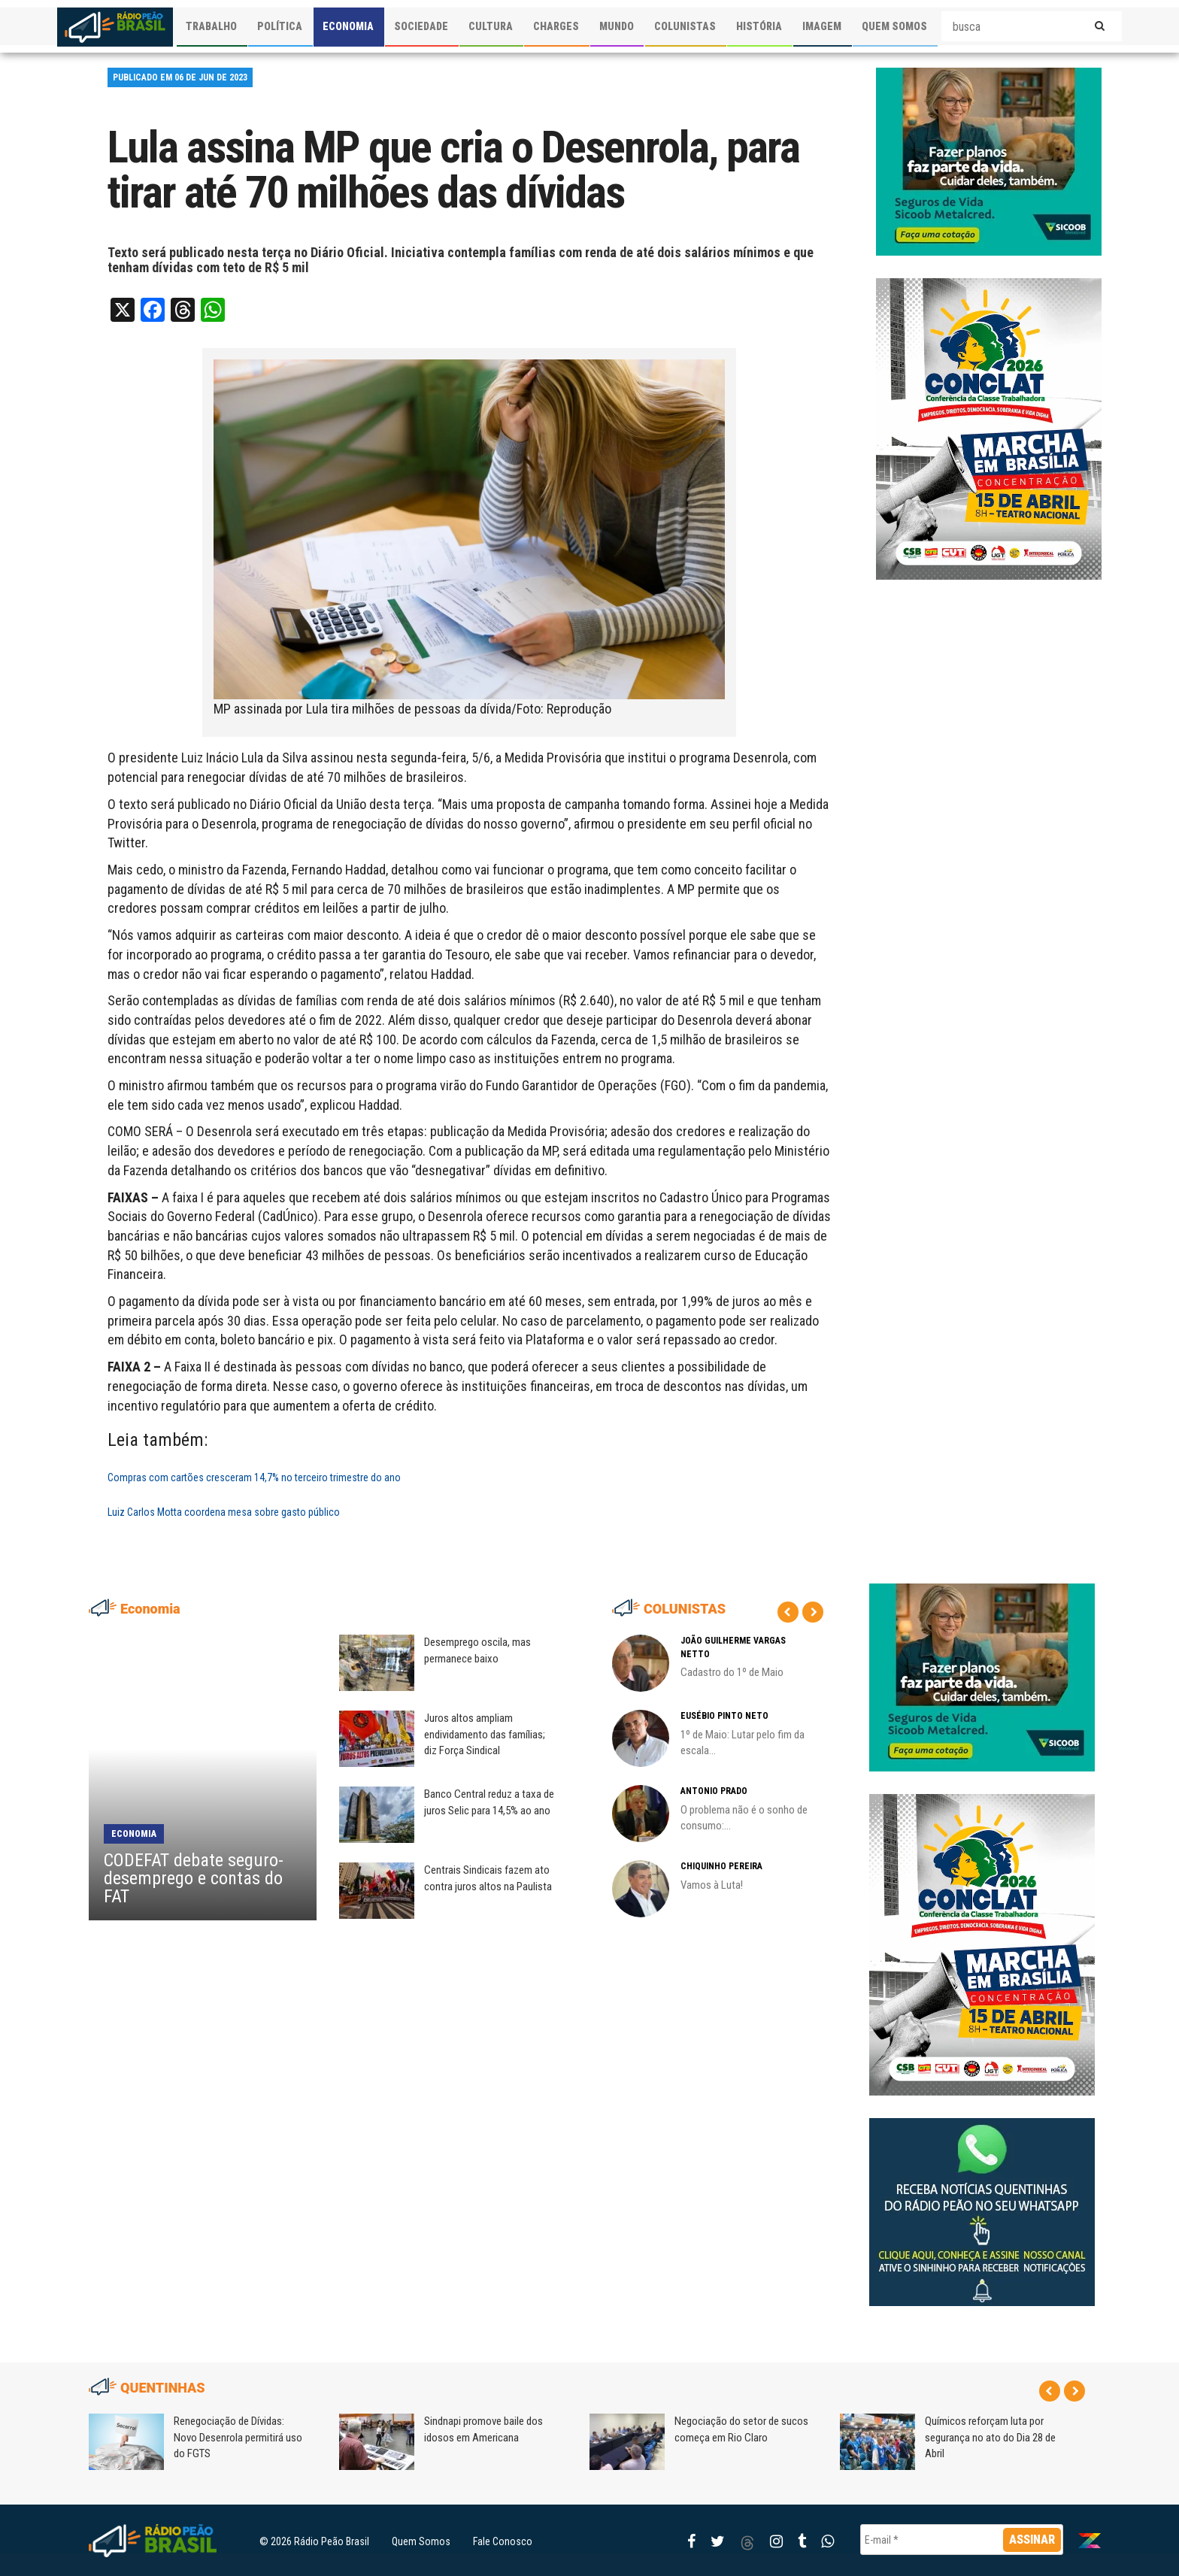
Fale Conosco (502, 2541)
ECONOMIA (348, 26)
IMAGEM (821, 26)
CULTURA (490, 26)
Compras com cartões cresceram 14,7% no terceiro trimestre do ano (254, 1477)
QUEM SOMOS (894, 26)
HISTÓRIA (759, 26)
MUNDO (616, 26)
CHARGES (556, 26)
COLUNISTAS (685, 26)
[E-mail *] (961, 2539)
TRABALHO (211, 26)
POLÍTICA (279, 26)
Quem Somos (421, 2541)
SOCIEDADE (421, 26)
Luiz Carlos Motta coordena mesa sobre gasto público (224, 1512)
